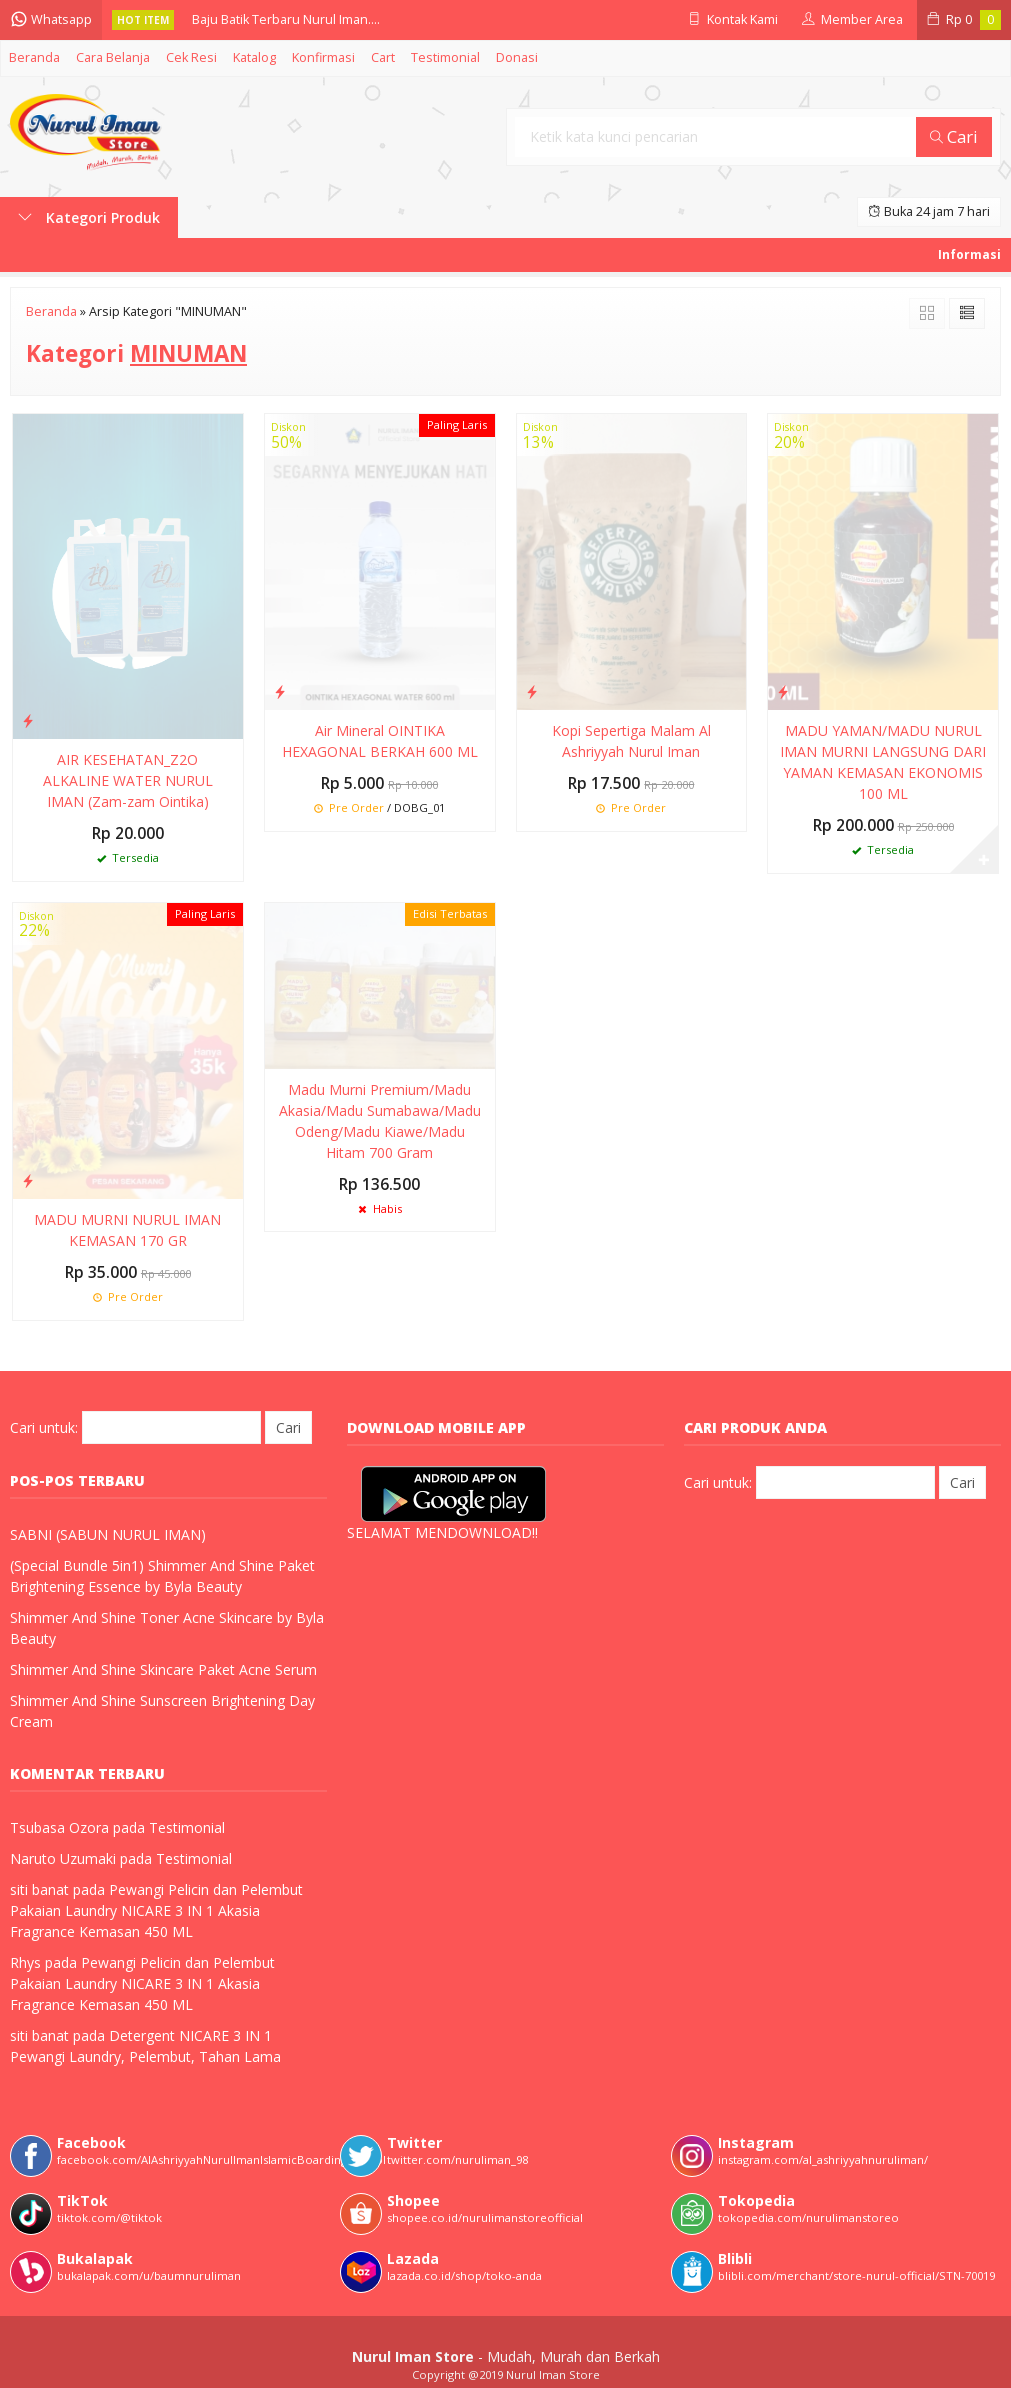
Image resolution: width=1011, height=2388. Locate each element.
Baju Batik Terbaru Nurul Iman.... (286, 19)
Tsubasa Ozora (59, 1827)
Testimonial (445, 57)
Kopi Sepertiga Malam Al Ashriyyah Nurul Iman (631, 741)
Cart (383, 57)
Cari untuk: (44, 1427)
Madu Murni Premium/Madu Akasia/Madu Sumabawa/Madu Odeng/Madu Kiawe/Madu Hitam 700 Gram (380, 1121)
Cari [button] (954, 136)
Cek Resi (191, 57)
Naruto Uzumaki (63, 1858)
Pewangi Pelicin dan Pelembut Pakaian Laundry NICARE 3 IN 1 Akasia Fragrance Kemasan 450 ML (156, 1910)
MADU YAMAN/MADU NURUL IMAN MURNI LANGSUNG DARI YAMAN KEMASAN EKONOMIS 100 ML (883, 762)
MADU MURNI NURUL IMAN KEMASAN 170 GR (127, 1230)
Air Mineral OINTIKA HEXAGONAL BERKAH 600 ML (380, 741)
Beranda (34, 57)
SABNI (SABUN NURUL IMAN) (108, 1534)
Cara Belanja (113, 57)
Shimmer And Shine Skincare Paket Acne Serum (163, 1669)
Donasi (517, 57)
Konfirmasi (323, 57)
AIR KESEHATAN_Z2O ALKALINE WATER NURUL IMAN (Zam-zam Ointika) (128, 780)
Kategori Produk (89, 217)
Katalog (254, 57)
